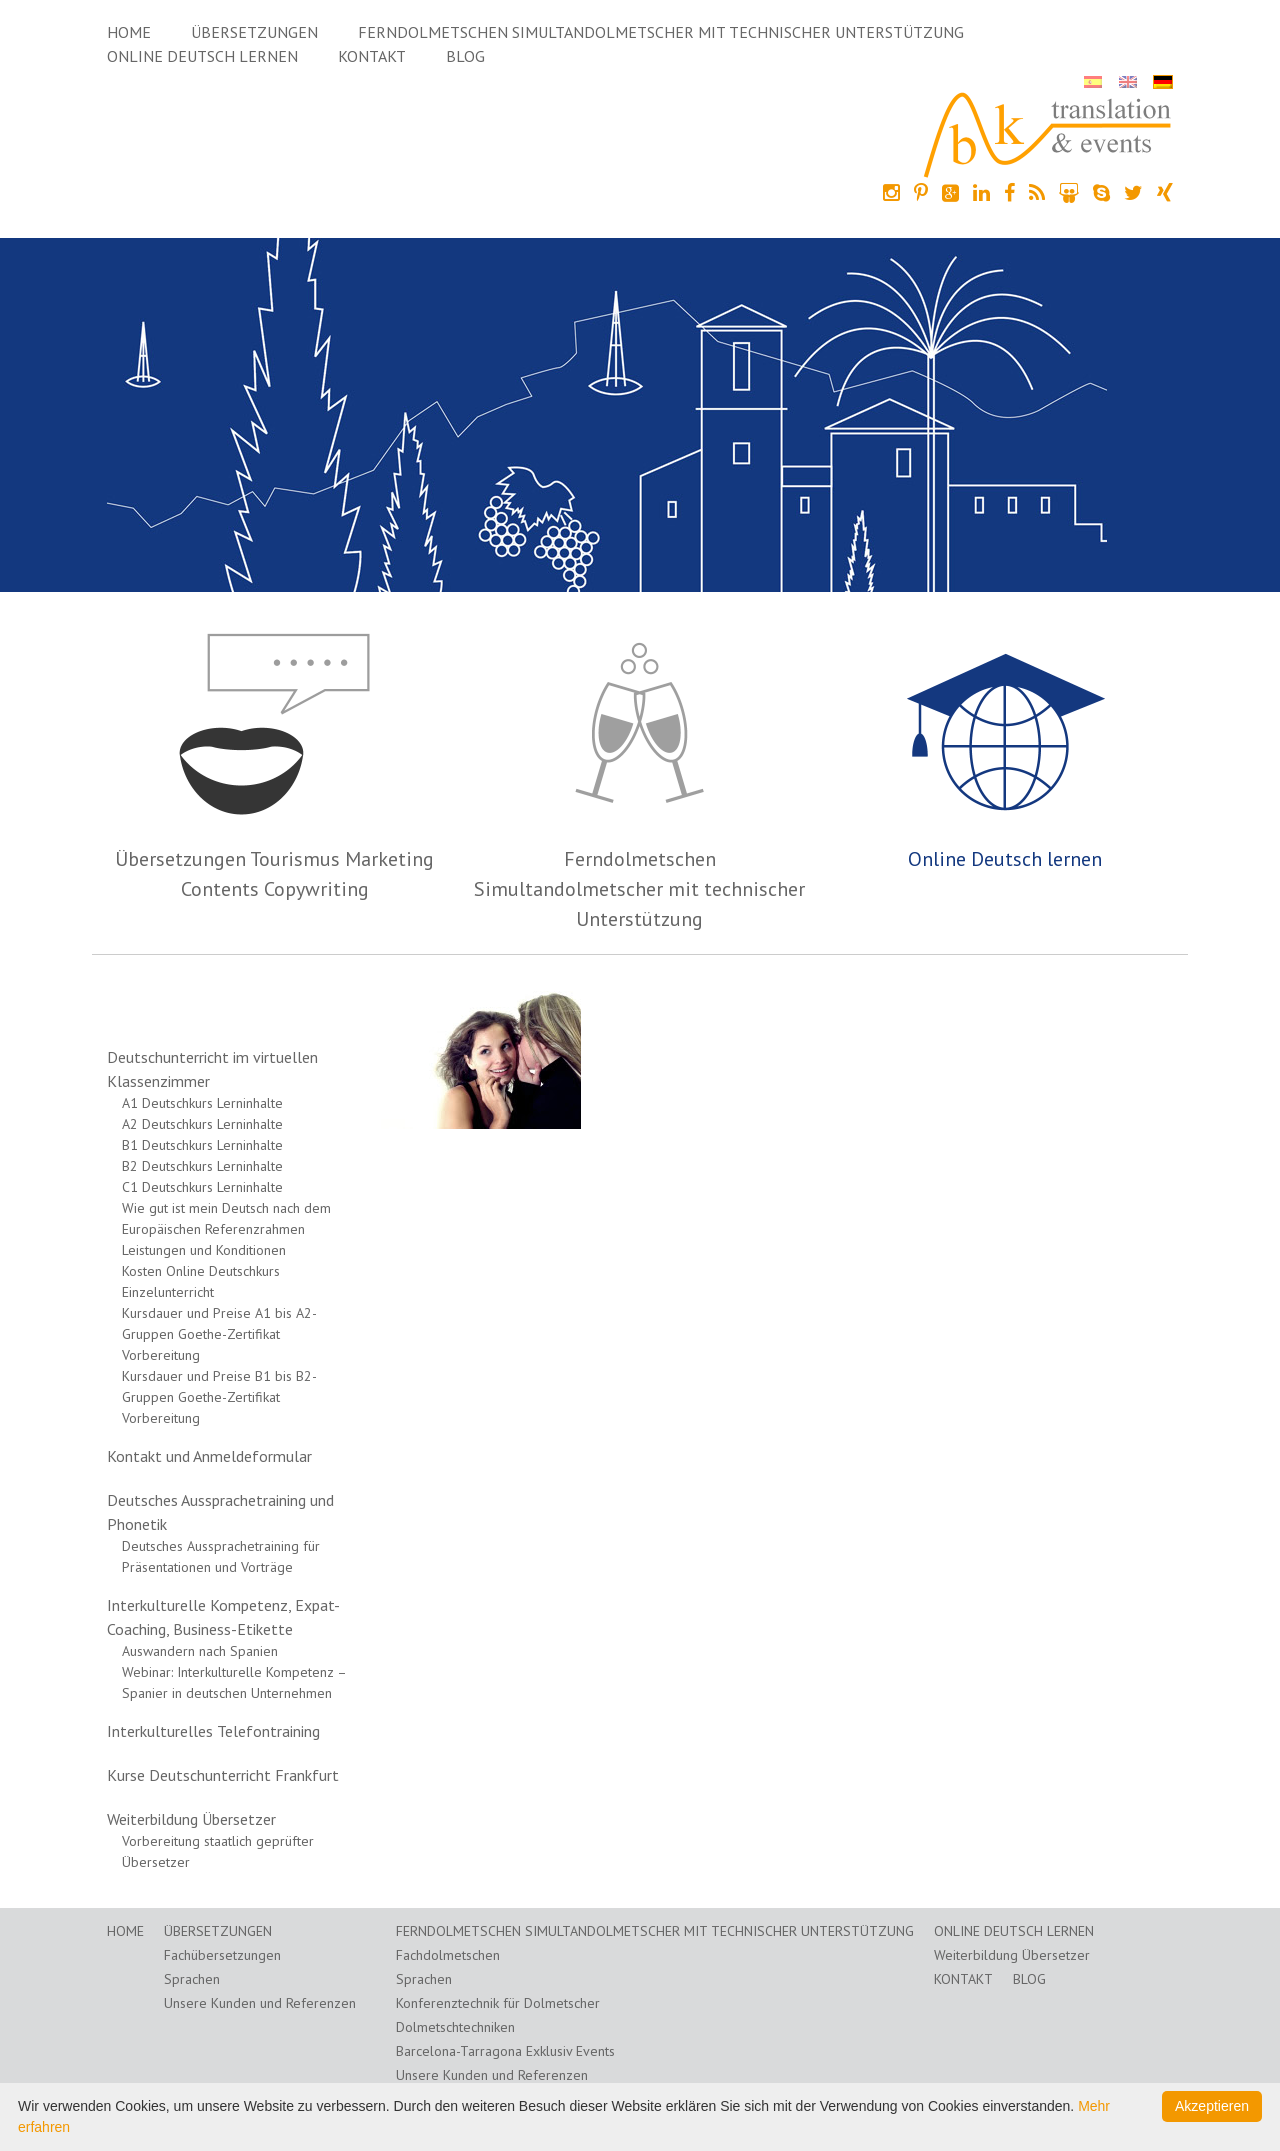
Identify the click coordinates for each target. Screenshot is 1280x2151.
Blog (465, 56)
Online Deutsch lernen (202, 56)
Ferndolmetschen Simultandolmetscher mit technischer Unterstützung (661, 32)
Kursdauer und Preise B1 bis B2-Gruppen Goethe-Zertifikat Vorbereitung (219, 1397)
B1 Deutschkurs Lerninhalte (202, 1145)
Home (129, 32)
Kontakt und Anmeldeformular (209, 1456)
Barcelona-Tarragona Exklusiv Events (505, 2051)
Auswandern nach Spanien (200, 1651)
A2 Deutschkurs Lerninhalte (202, 1124)
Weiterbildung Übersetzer (191, 1819)
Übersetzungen (254, 32)
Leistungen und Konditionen (204, 1250)
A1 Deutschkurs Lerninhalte (202, 1103)
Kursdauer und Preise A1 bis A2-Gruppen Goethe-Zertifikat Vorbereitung (219, 1334)
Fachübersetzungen (222, 1955)
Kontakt (372, 56)
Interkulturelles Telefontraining (213, 1731)
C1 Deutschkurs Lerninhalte (202, 1187)
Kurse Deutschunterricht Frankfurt (223, 1775)
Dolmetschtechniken (455, 2027)
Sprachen (192, 1979)
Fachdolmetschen (448, 1955)
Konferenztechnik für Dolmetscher (498, 2003)
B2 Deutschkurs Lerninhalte (202, 1166)
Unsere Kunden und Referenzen (260, 2003)
